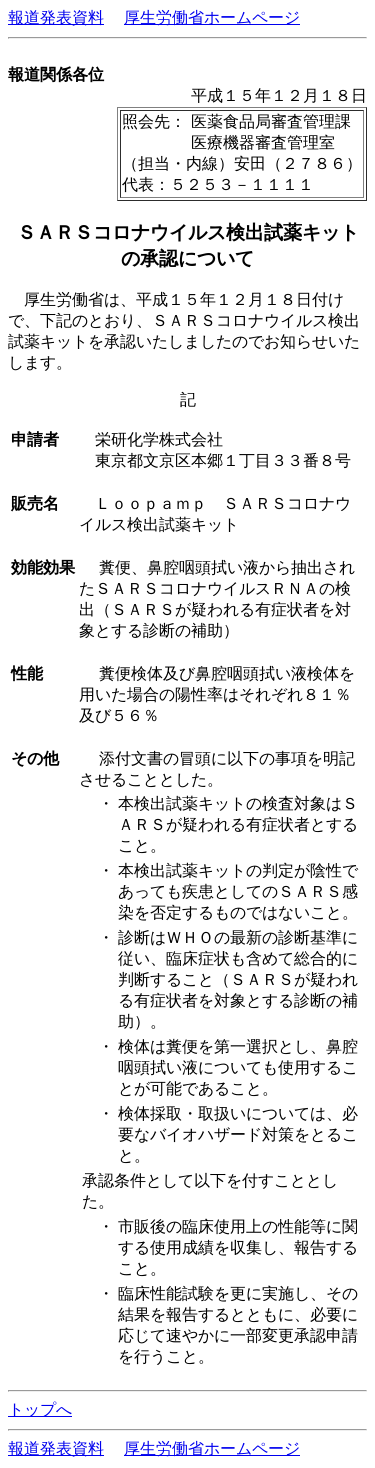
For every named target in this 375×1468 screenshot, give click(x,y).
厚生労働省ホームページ (212, 17)
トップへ (40, 1409)
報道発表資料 (56, 17)
